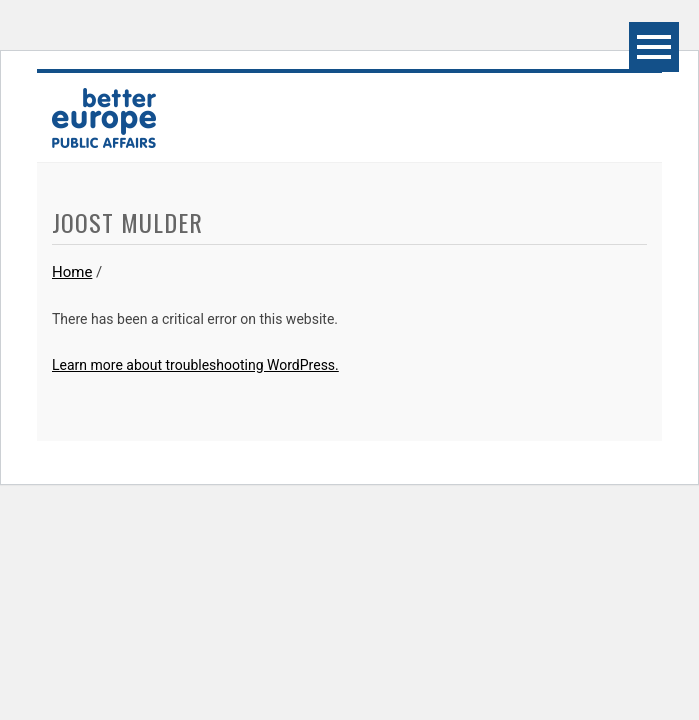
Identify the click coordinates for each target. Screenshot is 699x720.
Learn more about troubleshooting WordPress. (195, 365)
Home (72, 272)
